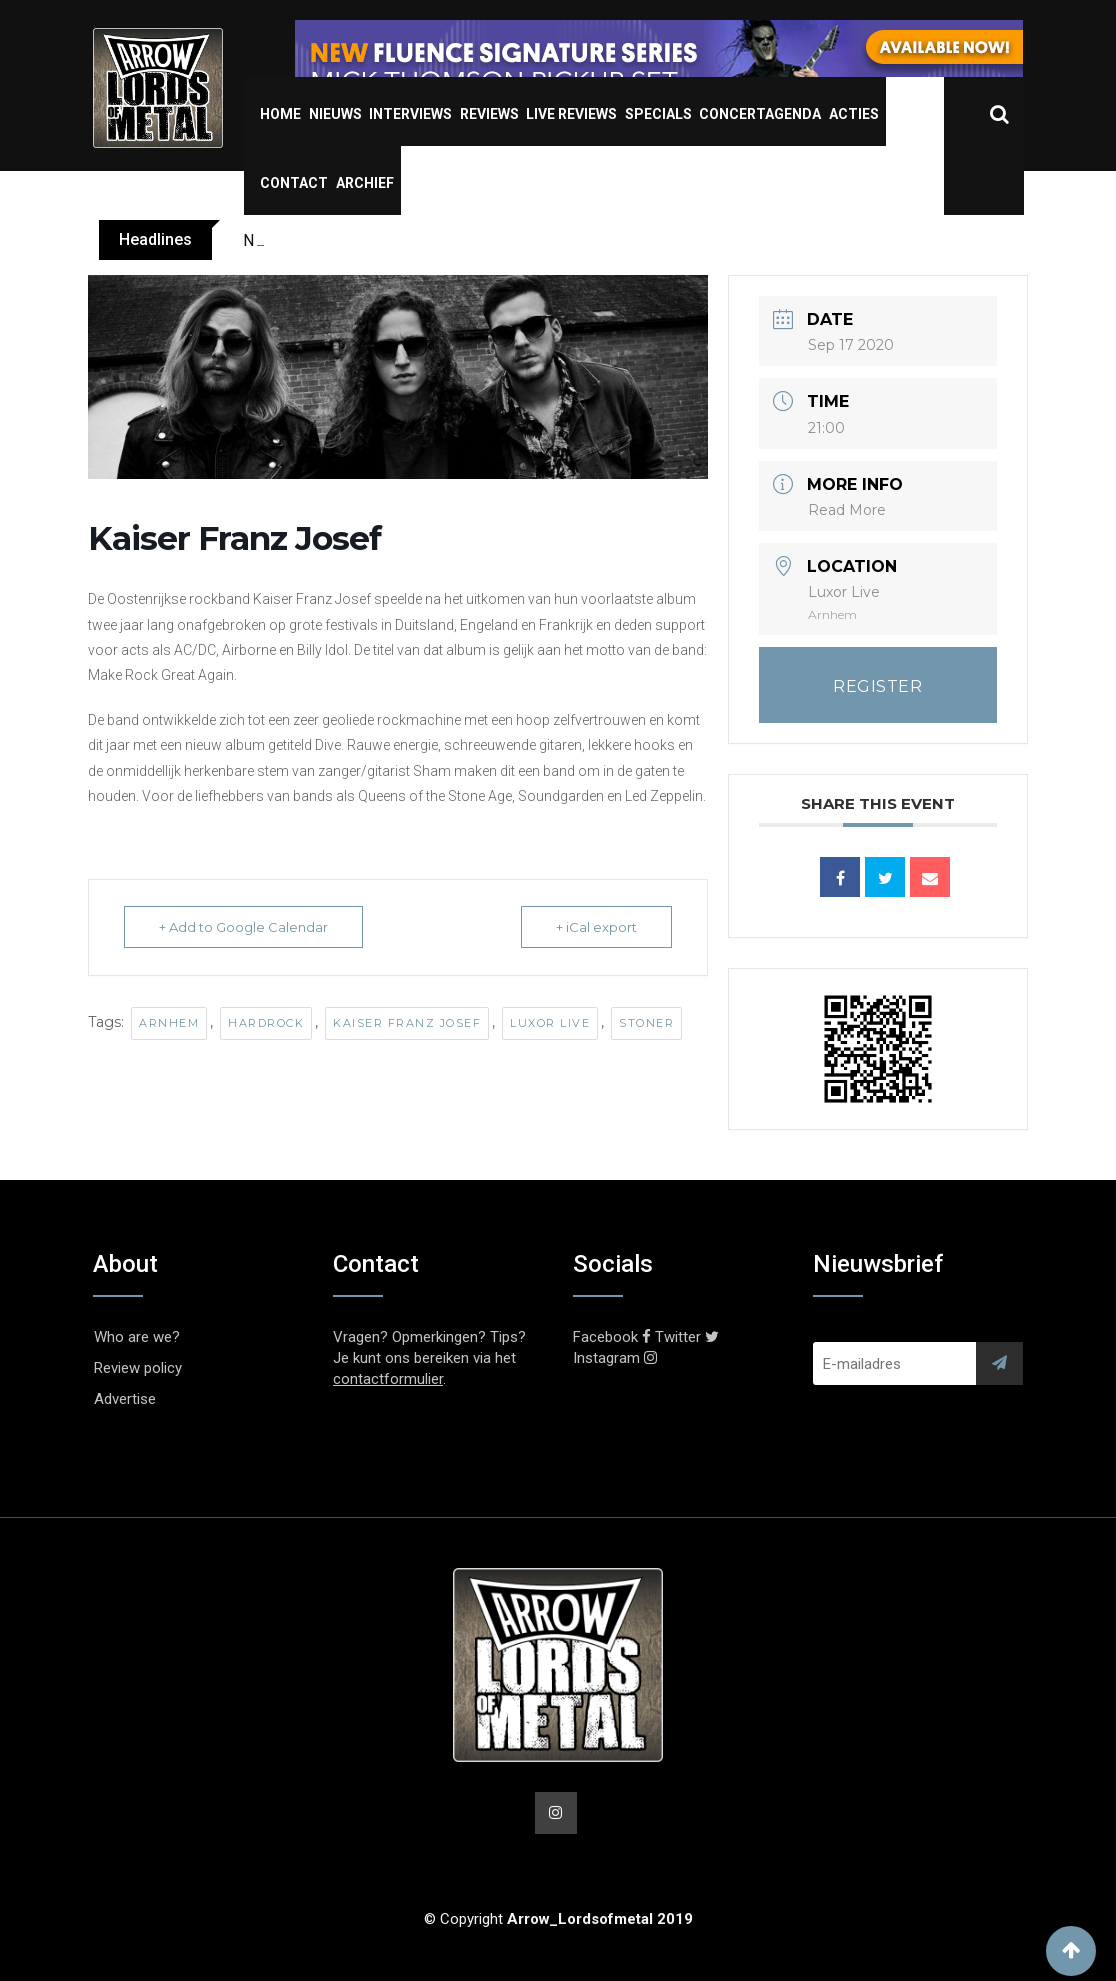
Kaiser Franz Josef (407, 1023)
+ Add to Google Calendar (243, 927)
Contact (294, 183)
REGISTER (877, 686)
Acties (854, 114)
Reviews (489, 114)
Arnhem (169, 1023)
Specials (658, 114)
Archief (365, 183)
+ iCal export (596, 927)
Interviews (410, 114)
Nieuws (335, 114)
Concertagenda (760, 114)
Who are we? (137, 1337)
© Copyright (558, 1919)
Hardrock (266, 1023)
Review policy (138, 1368)
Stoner (646, 1023)
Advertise (125, 1399)
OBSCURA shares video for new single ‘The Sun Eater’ (431, 240)
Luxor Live (550, 1023)
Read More (847, 510)
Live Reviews (571, 114)
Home (280, 114)
